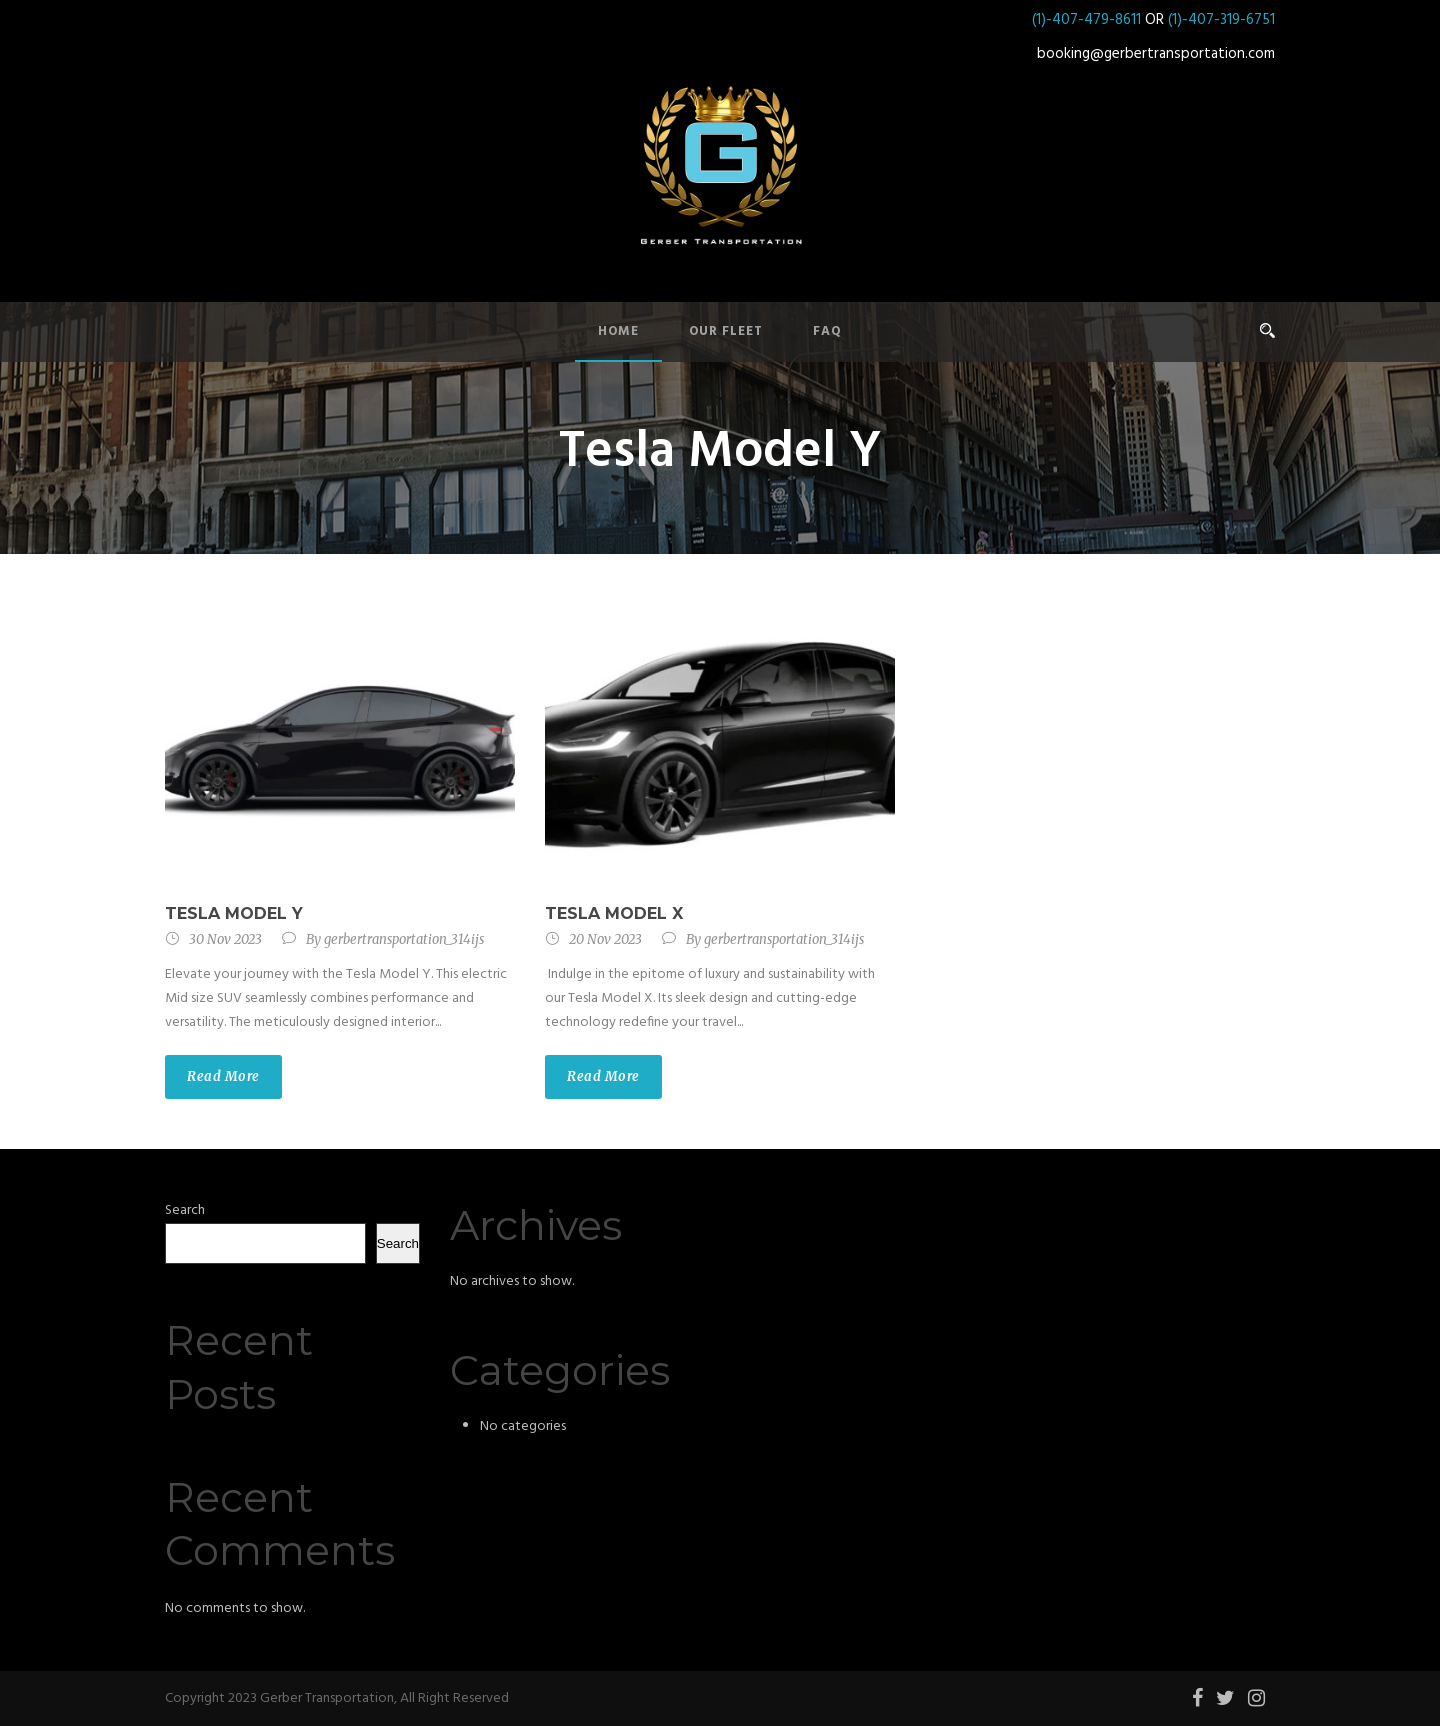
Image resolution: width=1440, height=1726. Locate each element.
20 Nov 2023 (605, 939)
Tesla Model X (614, 913)
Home (618, 331)
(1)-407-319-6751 (1221, 20)
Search (185, 1210)
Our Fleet (726, 331)
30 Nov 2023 (225, 939)
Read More (223, 1076)
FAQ (827, 331)
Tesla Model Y (234, 913)
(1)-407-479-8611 (1086, 20)
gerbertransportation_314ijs (404, 939)
